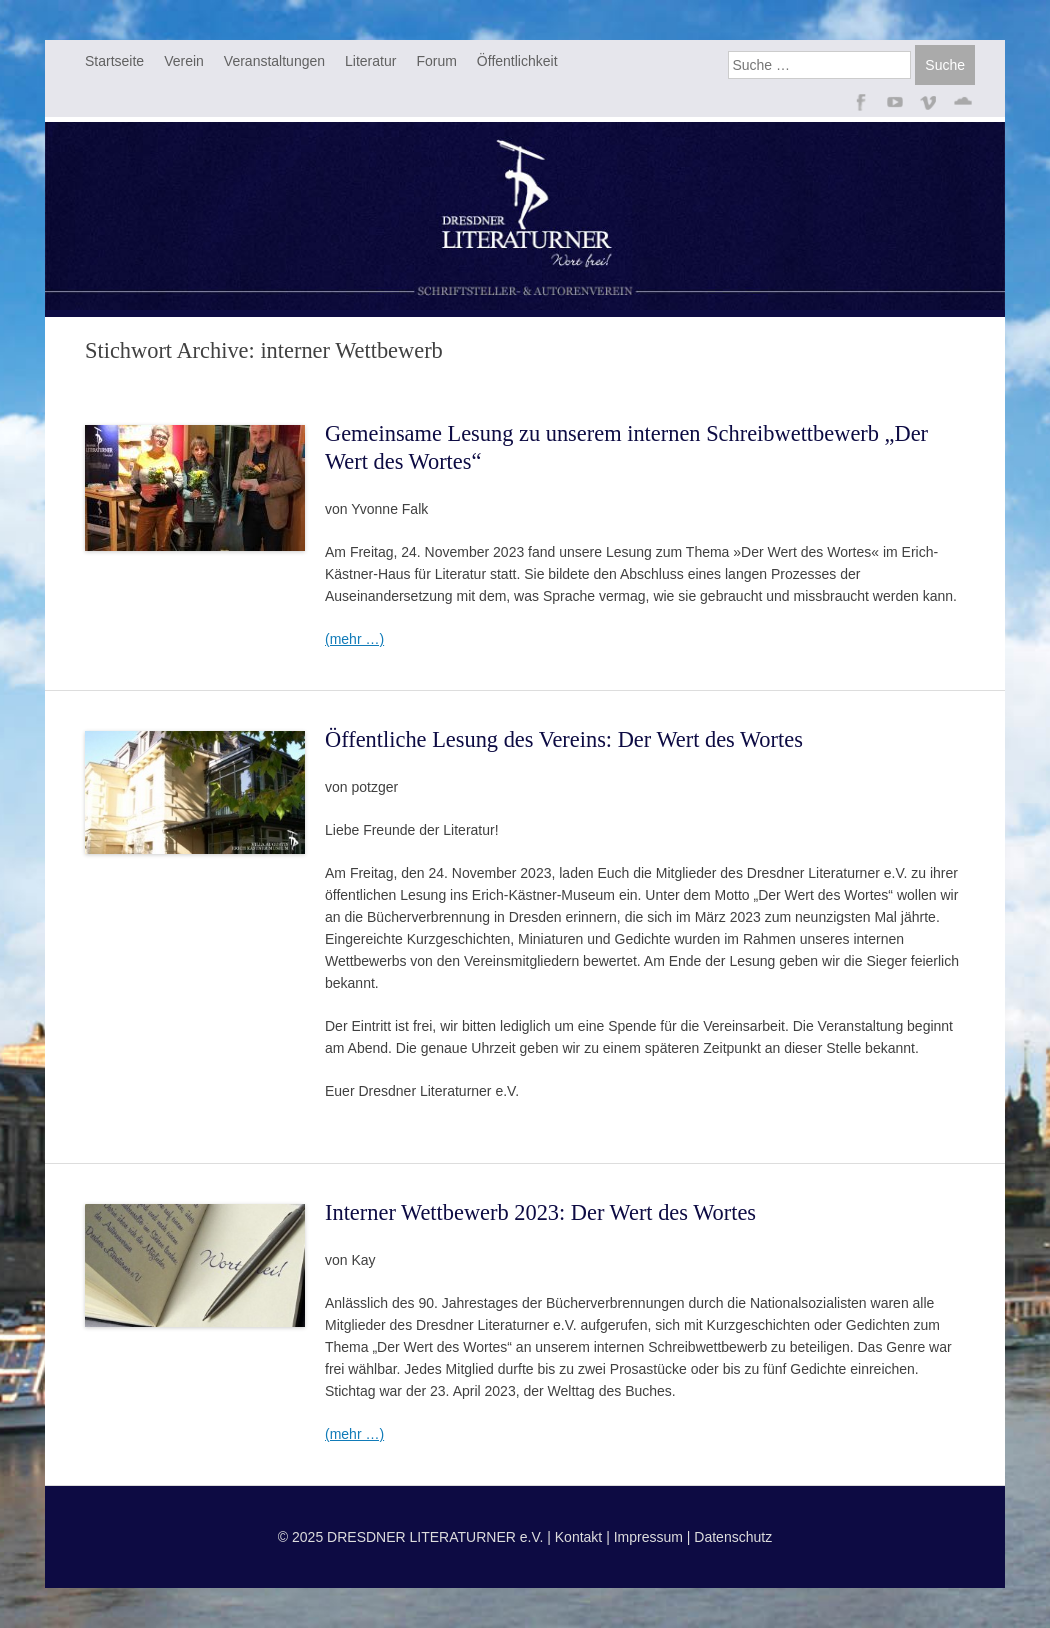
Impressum (648, 1537)
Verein (184, 61)
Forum (436, 61)
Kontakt (578, 1537)
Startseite (114, 61)
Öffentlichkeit (517, 61)
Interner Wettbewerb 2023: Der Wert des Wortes (540, 1212)
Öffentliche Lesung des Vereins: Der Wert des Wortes (564, 739)
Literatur (370, 61)
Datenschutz (733, 1537)
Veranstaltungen (274, 61)
